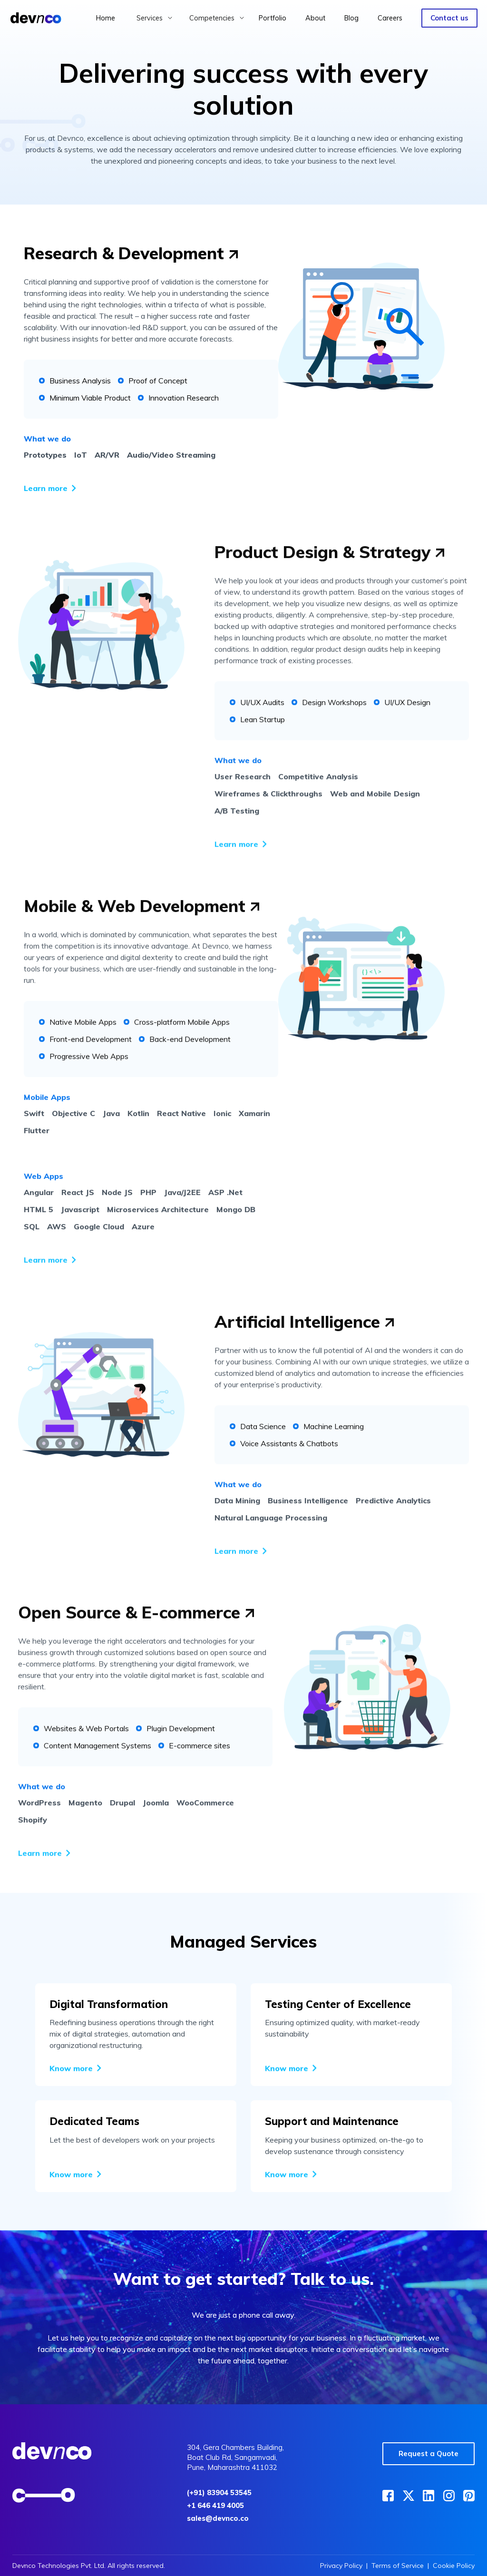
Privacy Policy (341, 2565)
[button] (154, 18)
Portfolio (272, 18)
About (315, 18)
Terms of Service (397, 2565)
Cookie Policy (454, 2565)
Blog (351, 18)
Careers (390, 18)
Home (105, 18)
